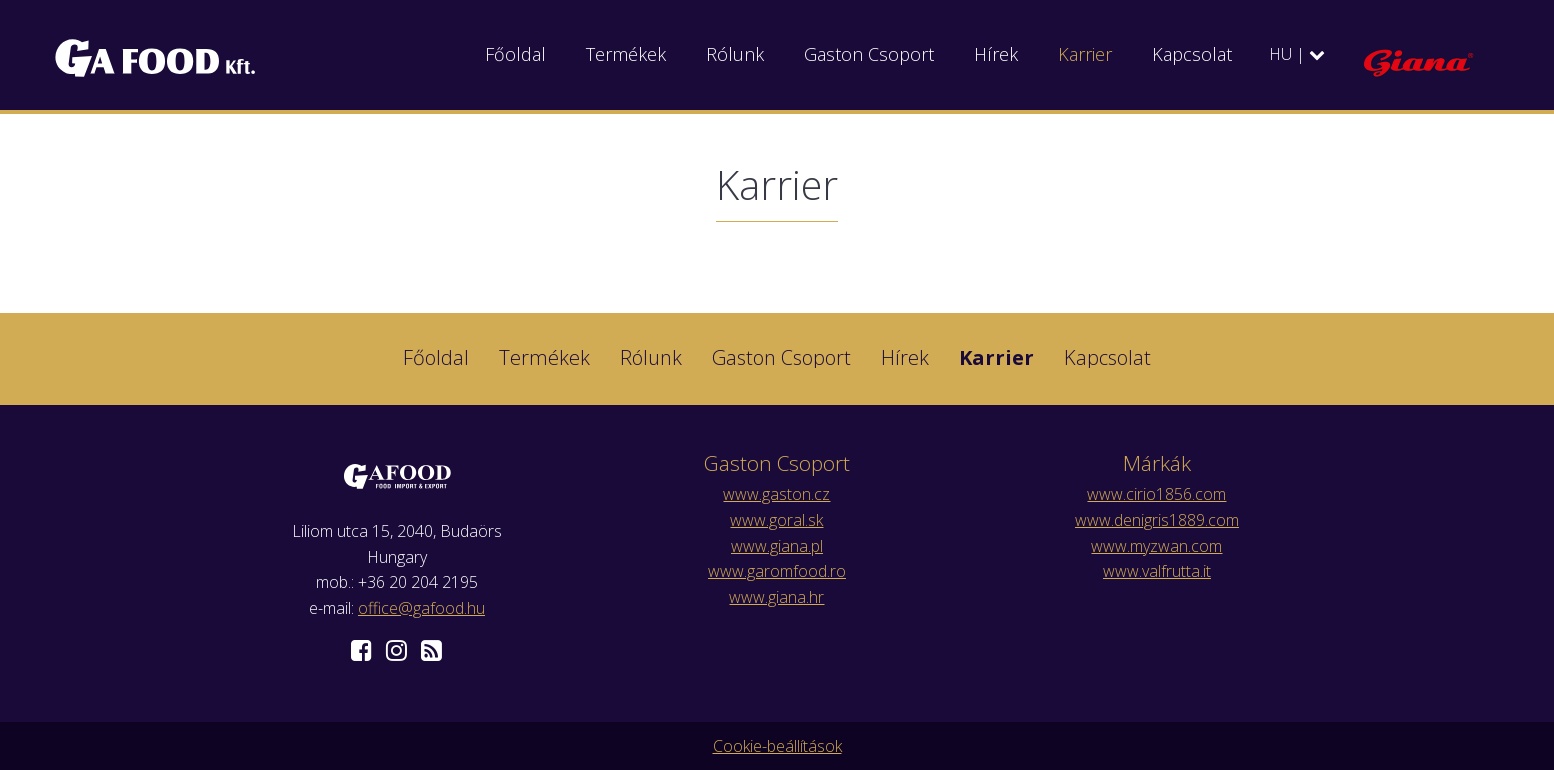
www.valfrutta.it (1157, 571)
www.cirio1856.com (1156, 494)
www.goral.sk (776, 520)
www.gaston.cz (776, 494)
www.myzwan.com (1156, 546)
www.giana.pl (777, 546)
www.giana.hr (776, 597)
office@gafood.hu (421, 608)
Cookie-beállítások (777, 746)
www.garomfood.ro (777, 571)
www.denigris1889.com (1157, 520)
